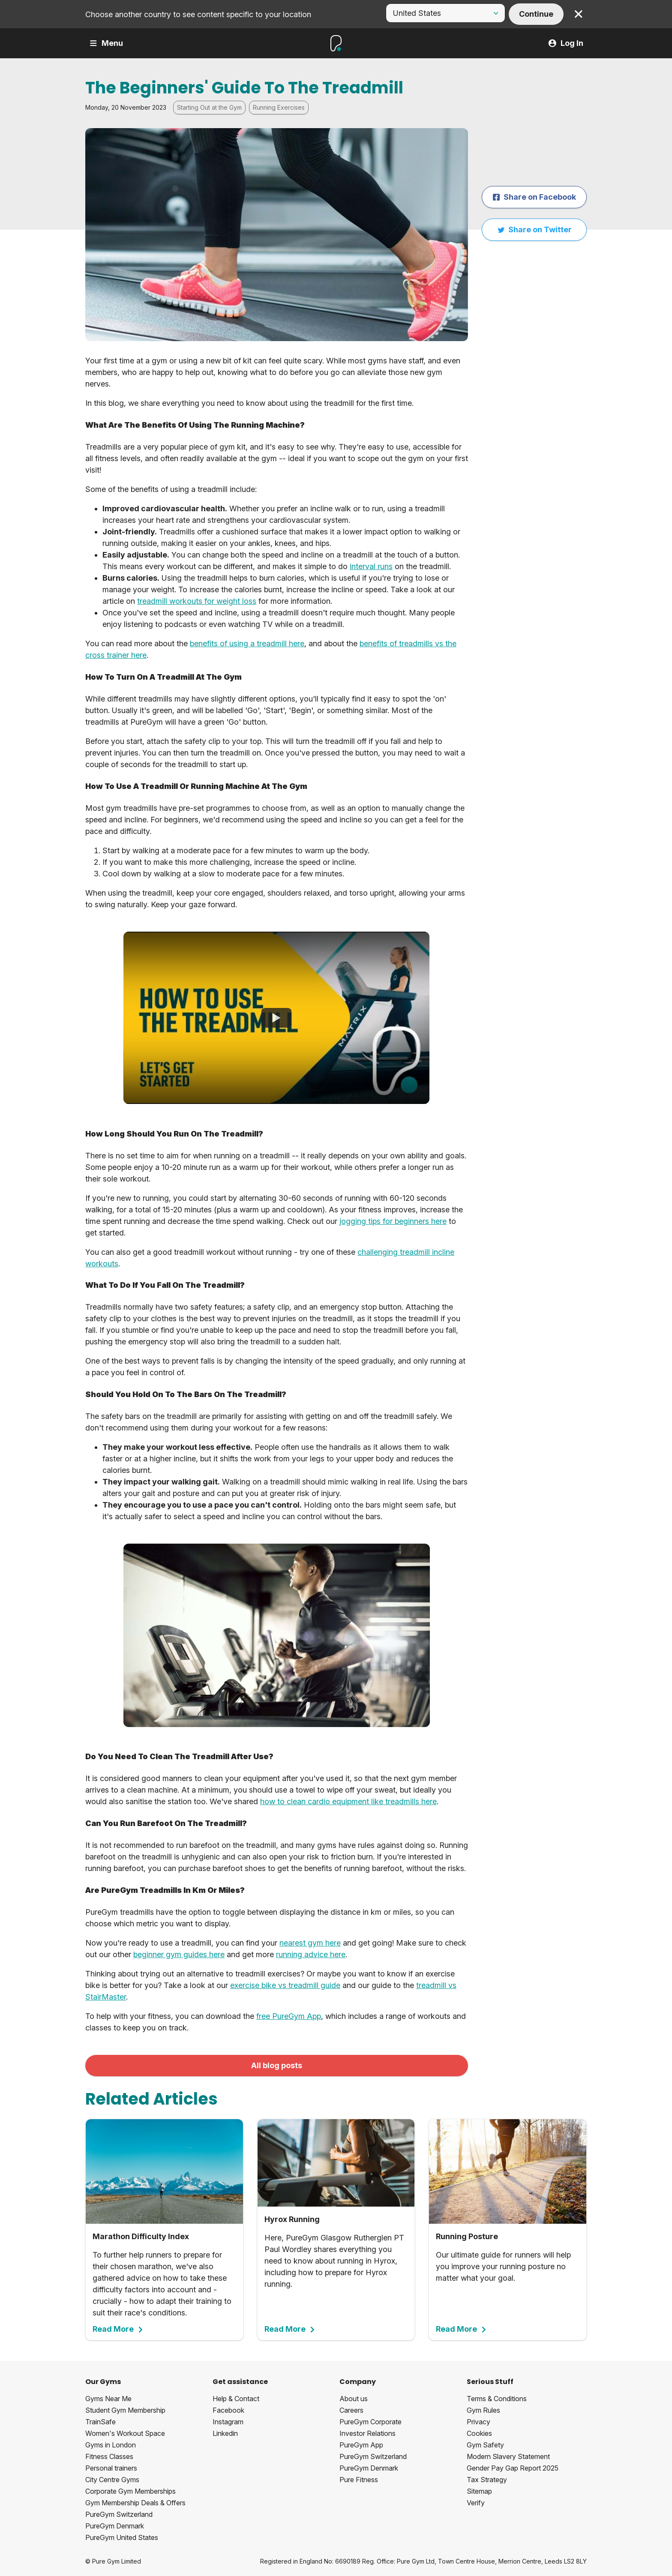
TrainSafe (100, 2421)
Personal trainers (111, 2468)
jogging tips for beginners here (393, 1221)
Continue (536, 13)
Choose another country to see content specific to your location (198, 14)
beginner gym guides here (179, 1954)
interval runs (371, 566)
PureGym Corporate (370, 2421)
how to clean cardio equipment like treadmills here (348, 1801)
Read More (118, 2329)
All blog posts (276, 2065)
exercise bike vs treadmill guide (285, 1985)
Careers (351, 2410)
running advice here (310, 1954)
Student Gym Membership (125, 2410)
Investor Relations (367, 2433)
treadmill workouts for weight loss (196, 601)
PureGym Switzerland (119, 2514)
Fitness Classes (109, 2456)
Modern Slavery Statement (508, 2456)
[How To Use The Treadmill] (276, 1018)
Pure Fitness (358, 2479)
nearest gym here (310, 1942)
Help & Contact (236, 2398)
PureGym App (361, 2445)
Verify (476, 2502)
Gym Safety (485, 2445)
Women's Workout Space (125, 2433)
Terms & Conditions (497, 2398)
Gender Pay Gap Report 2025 (512, 2468)
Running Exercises (279, 107)
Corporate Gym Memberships (130, 2491)
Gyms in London (110, 2445)
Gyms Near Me (108, 2398)
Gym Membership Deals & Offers (135, 2502)
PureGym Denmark (114, 2526)
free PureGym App (288, 2016)
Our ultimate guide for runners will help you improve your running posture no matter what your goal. (507, 2226)
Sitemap (479, 2491)
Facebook (228, 2410)
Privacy (478, 2421)
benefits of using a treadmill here (247, 643)
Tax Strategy (487, 2479)
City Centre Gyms (112, 2479)
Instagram (228, 2421)
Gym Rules (483, 2410)
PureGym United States (121, 2537)
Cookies (479, 2433)
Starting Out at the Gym (209, 107)
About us (353, 2398)
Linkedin (225, 2433)
